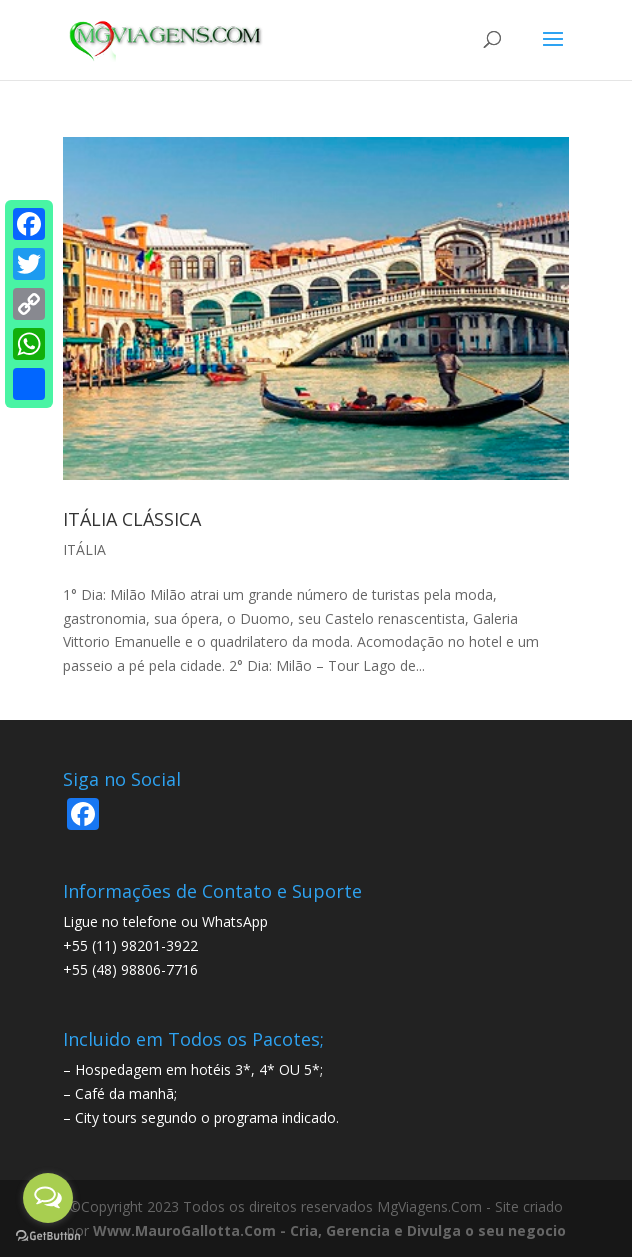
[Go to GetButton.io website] (48, 1236)
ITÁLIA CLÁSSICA (132, 519)
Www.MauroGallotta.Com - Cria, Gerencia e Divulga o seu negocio (329, 1230)
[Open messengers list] (48, 1198)
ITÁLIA (84, 549)
